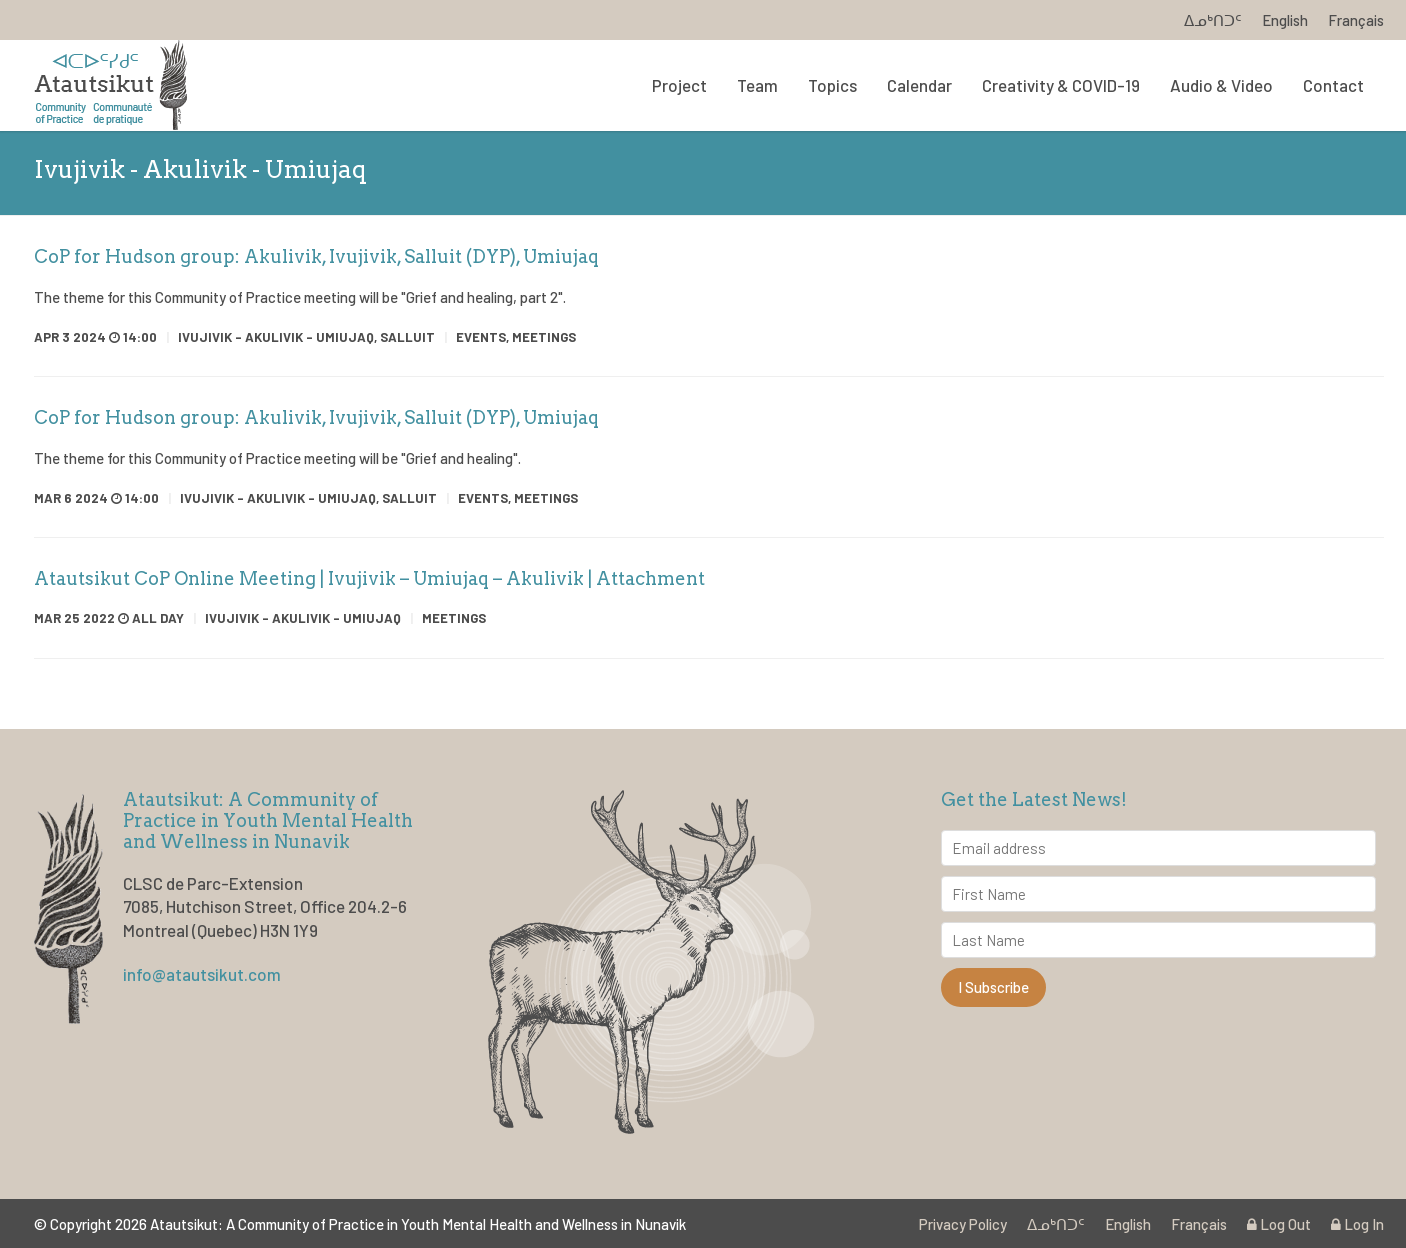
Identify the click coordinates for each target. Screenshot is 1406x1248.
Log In (1357, 1224)
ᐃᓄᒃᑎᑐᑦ (1213, 20)
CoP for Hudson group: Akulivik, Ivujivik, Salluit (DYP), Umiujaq (316, 256)
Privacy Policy (963, 1224)
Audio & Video (1221, 85)
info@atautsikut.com (202, 974)
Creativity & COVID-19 (1061, 85)
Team (757, 85)
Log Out (1279, 1224)
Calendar (919, 85)
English (1285, 20)
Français (1356, 20)
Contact (1333, 85)
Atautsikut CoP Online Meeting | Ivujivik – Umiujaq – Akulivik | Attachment (369, 578)
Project (679, 85)
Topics (832, 85)
